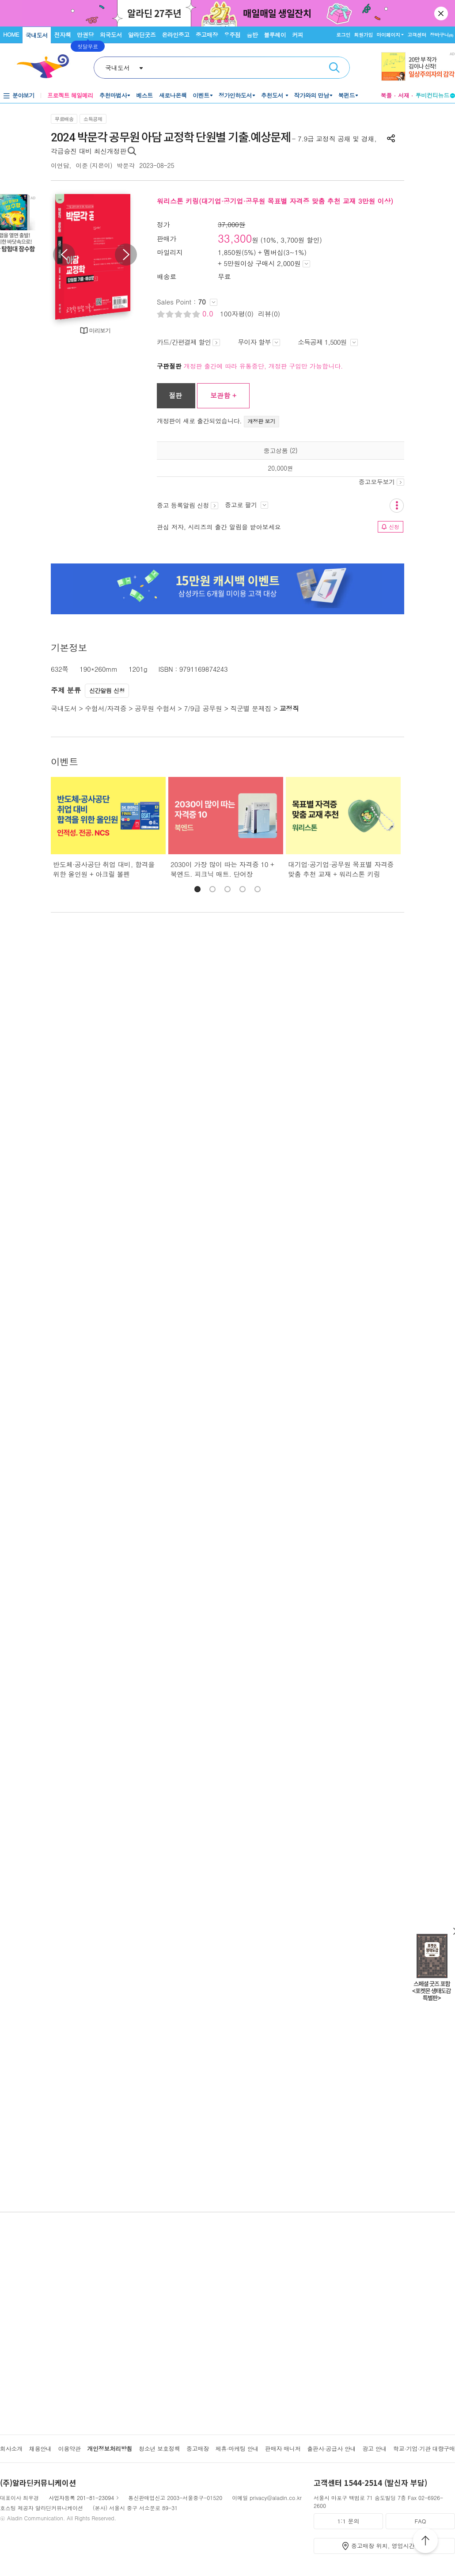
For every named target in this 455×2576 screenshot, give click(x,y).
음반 (252, 34)
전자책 (62, 34)
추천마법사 (113, 95)
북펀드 (346, 95)
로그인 (343, 34)
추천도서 (273, 95)
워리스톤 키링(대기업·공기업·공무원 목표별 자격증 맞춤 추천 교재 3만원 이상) (275, 200)
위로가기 (425, 2542)
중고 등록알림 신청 (187, 505)
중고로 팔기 (246, 504)
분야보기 (23, 95)
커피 (297, 34)
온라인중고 (176, 34)
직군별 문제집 (250, 708)
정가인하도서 (235, 95)
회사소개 (11, 2448)
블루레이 (275, 34)
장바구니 (441, 34)
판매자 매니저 (283, 2448)
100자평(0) (237, 313)
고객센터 (416, 34)
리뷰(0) (269, 313)
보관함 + (223, 395)
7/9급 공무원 (203, 708)
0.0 (209, 313)
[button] (197, 889)
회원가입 (363, 34)
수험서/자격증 (105, 708)
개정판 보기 (262, 421)
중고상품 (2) (281, 450)
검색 (334, 67)
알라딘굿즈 (142, 34)
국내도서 (37, 35)
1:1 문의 (348, 2521)
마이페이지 (388, 34)
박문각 (126, 165)
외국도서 (111, 34)
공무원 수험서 (155, 708)
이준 (81, 165)
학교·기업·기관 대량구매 (424, 2448)
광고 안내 (374, 2448)
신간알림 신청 (107, 690)
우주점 (232, 34)
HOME (11, 34)
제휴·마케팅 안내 (237, 2448)
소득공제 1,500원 (328, 341)
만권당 (85, 34)
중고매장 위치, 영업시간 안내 (389, 2546)
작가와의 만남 (311, 95)
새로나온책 (173, 95)
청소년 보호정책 (159, 2448)
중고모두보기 (381, 481)
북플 (386, 95)
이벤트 (201, 95)
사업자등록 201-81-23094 (81, 2497)
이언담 (60, 165)
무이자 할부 (259, 341)
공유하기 (391, 138)
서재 (404, 95)
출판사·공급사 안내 (331, 2448)
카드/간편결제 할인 (188, 341)
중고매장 (207, 34)
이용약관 (69, 2448)
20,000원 (280, 468)
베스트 (144, 95)
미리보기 (99, 330)
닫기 (441, 13)
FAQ (420, 2521)
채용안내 (40, 2448)
